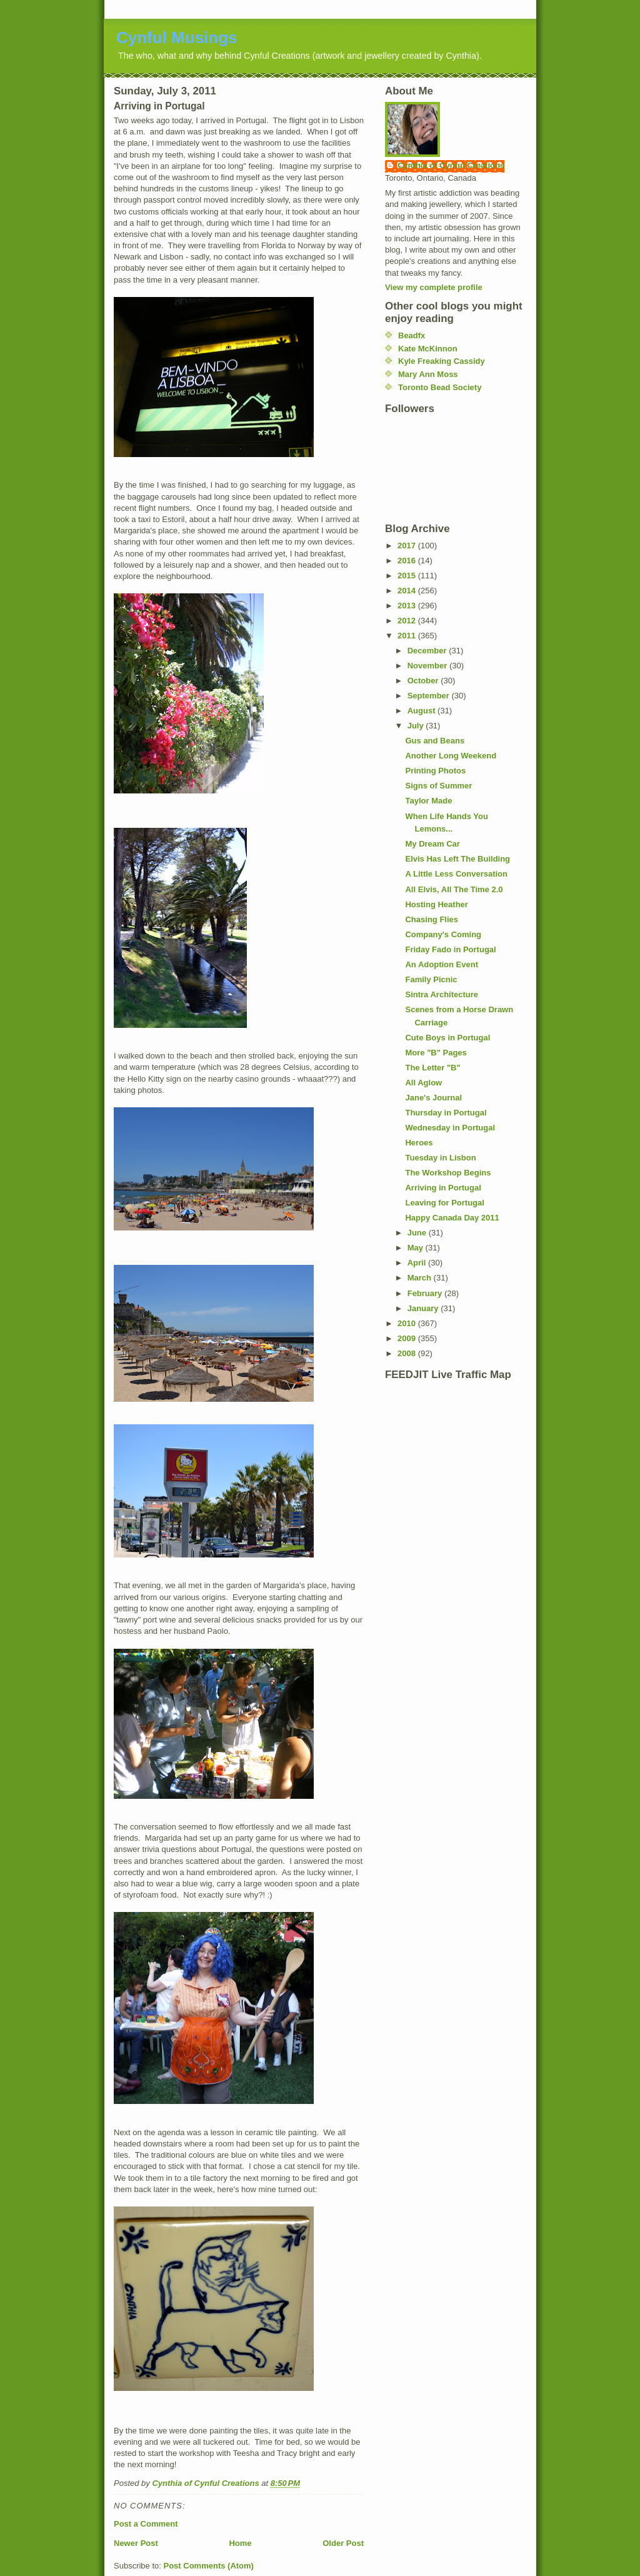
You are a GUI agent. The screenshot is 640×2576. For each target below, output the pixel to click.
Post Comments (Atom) (209, 2565)
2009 (408, 1338)
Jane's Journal (433, 1097)
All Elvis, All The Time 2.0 (453, 889)
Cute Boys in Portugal (447, 1037)
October (424, 680)
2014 (408, 590)
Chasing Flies (431, 919)
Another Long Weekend (450, 755)
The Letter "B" (432, 1067)
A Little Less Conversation (456, 873)
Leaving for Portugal (444, 1202)
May (417, 1247)
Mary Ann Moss (428, 374)
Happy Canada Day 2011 (452, 1217)
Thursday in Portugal (445, 1112)
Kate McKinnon (428, 348)
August (423, 710)
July (417, 725)
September (430, 695)
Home (240, 2543)
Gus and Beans (434, 740)
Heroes (418, 1142)
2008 (408, 1353)
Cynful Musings (177, 37)
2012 (408, 620)
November (428, 665)
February (426, 1293)
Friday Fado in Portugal (450, 949)
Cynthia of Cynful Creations (451, 165)
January (424, 1308)
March (421, 1277)
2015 (408, 575)
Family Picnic (431, 979)
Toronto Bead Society (439, 387)
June (418, 1232)
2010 (408, 1323)
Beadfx (411, 335)
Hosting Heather (436, 904)
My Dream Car (432, 843)
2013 (408, 605)
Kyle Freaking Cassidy (441, 361)
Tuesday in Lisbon (440, 1157)
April (418, 1262)
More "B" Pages (435, 1052)
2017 (408, 545)
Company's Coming (443, 934)
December (428, 650)
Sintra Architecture (441, 994)
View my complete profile (433, 287)
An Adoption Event (441, 964)
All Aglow (423, 1082)
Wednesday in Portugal (450, 1127)
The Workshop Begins (448, 1172)
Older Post (343, 2543)
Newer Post (136, 2543)
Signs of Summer (438, 785)
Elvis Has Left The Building (457, 858)
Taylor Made (428, 800)
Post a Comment (146, 2523)
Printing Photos (435, 770)
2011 (408, 635)
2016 (408, 560)
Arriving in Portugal (443, 1187)
